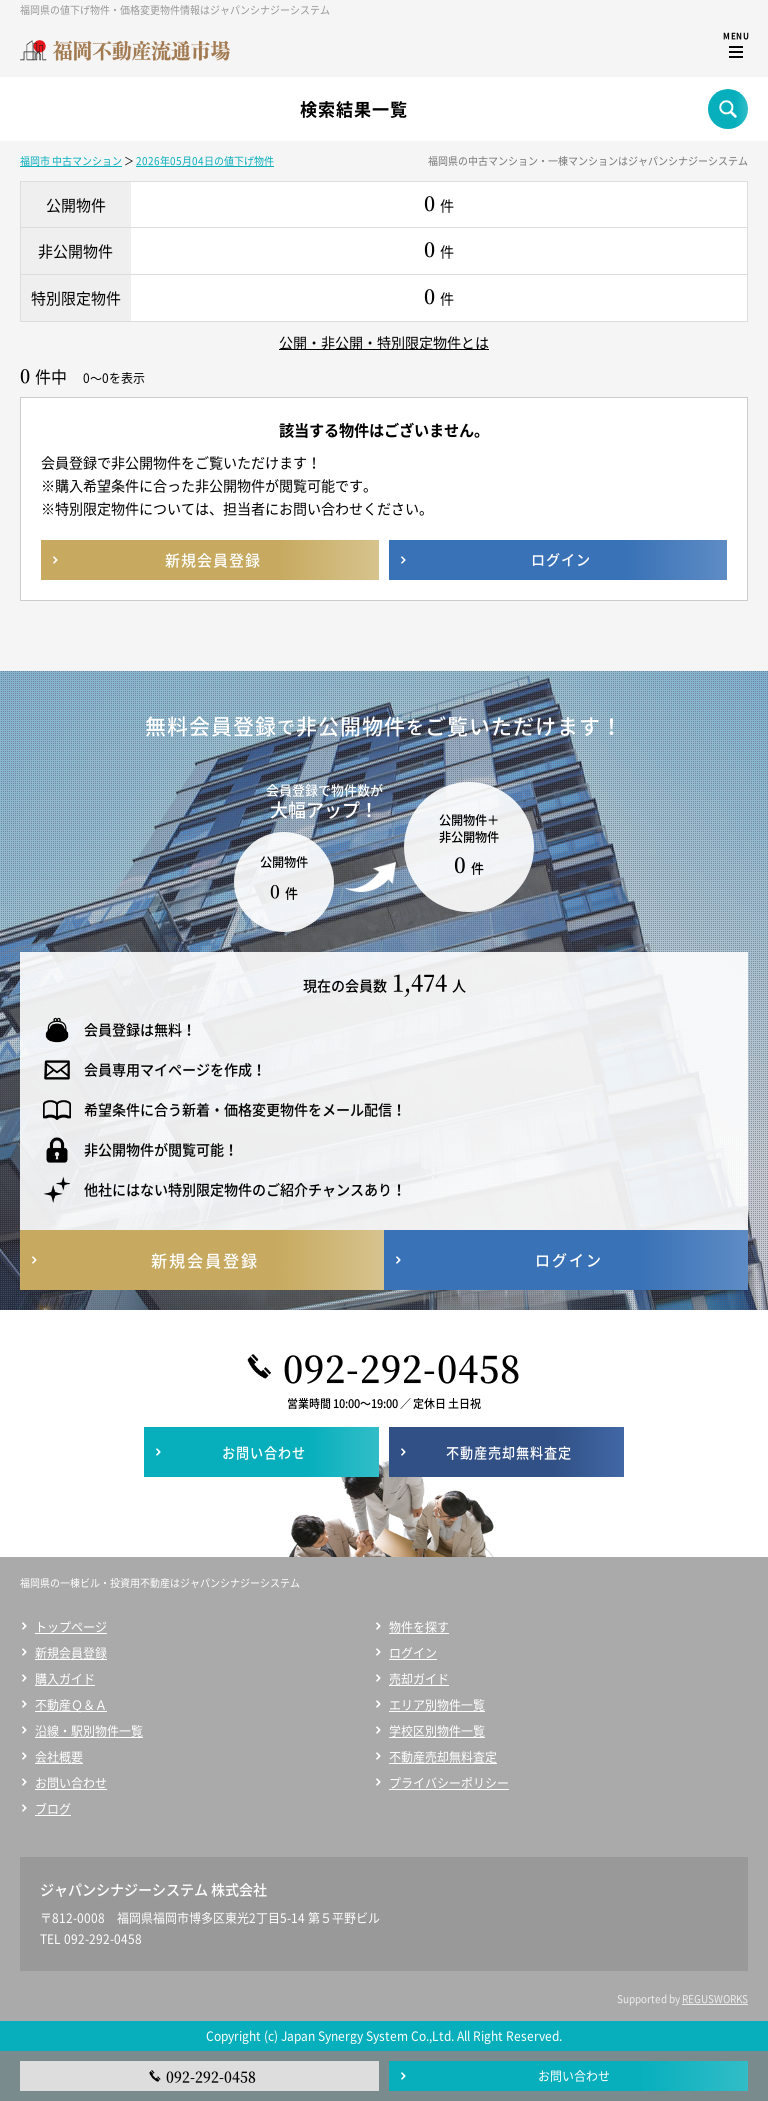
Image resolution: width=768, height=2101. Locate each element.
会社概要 (59, 1757)
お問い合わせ (71, 1783)
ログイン (413, 1653)
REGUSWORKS (715, 1998)
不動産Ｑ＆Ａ (71, 1705)
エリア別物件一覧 (437, 1705)
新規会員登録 (71, 1653)
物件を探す (419, 1627)
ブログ (53, 1809)
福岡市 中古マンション (71, 160)
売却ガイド (419, 1679)
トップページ (71, 1627)
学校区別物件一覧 (437, 1731)
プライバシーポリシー (449, 1783)
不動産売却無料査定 (443, 1757)
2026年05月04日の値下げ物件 (205, 160)
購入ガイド (65, 1679)
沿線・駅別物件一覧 (89, 1731)
